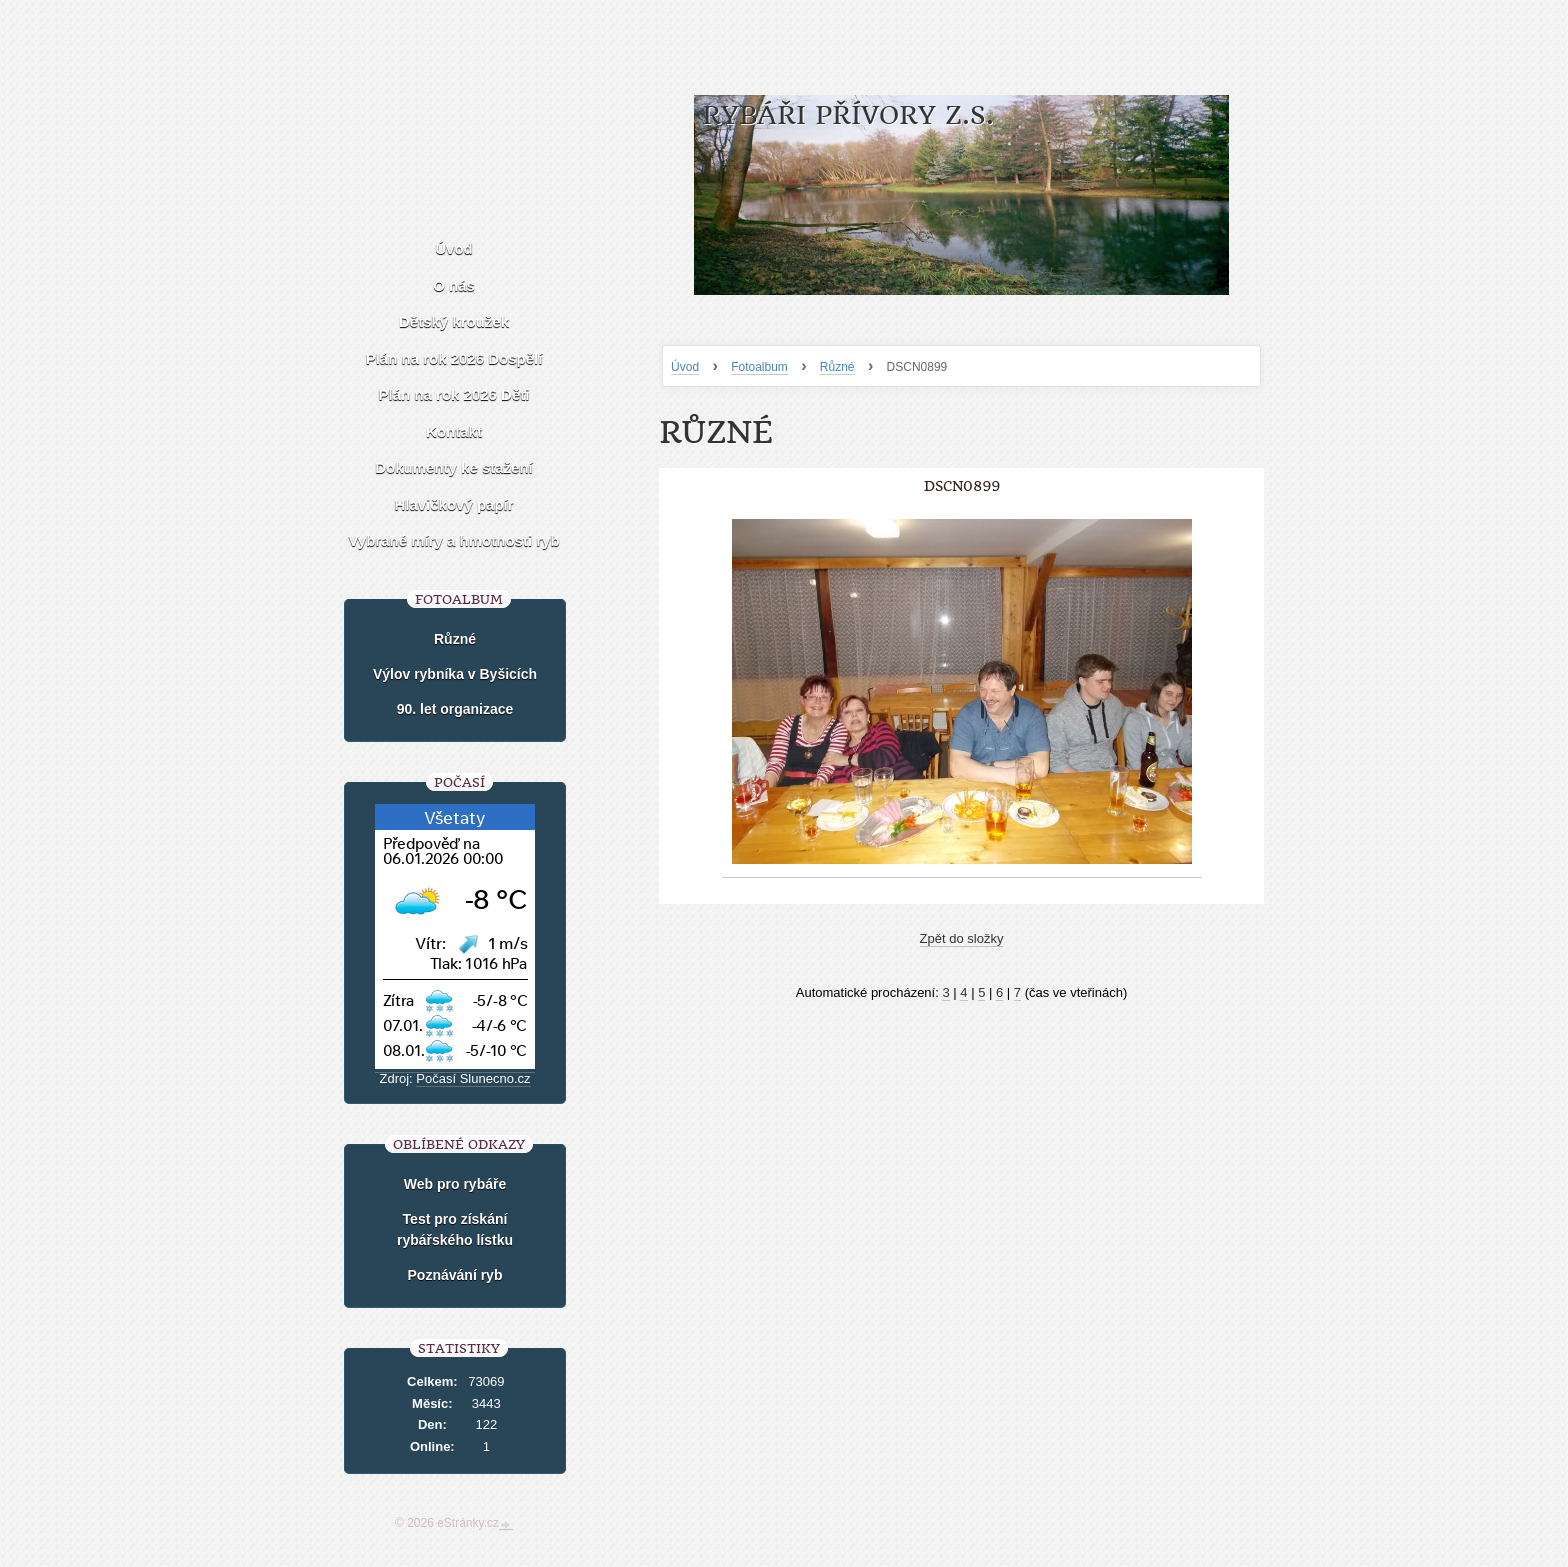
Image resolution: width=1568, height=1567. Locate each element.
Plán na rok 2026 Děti (454, 394)
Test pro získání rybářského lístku (455, 1229)
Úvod (685, 367)
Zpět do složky (962, 938)
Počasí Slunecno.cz (473, 1078)
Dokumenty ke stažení (454, 467)
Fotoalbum (759, 367)
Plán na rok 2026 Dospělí (454, 358)
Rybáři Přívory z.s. (848, 115)
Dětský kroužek (454, 321)
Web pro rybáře (455, 1184)
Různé (837, 367)
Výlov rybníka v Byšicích (455, 674)
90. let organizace (455, 709)
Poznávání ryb (455, 1275)
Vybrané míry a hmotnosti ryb (453, 540)
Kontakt (454, 431)
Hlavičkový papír (453, 504)
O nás (454, 285)
